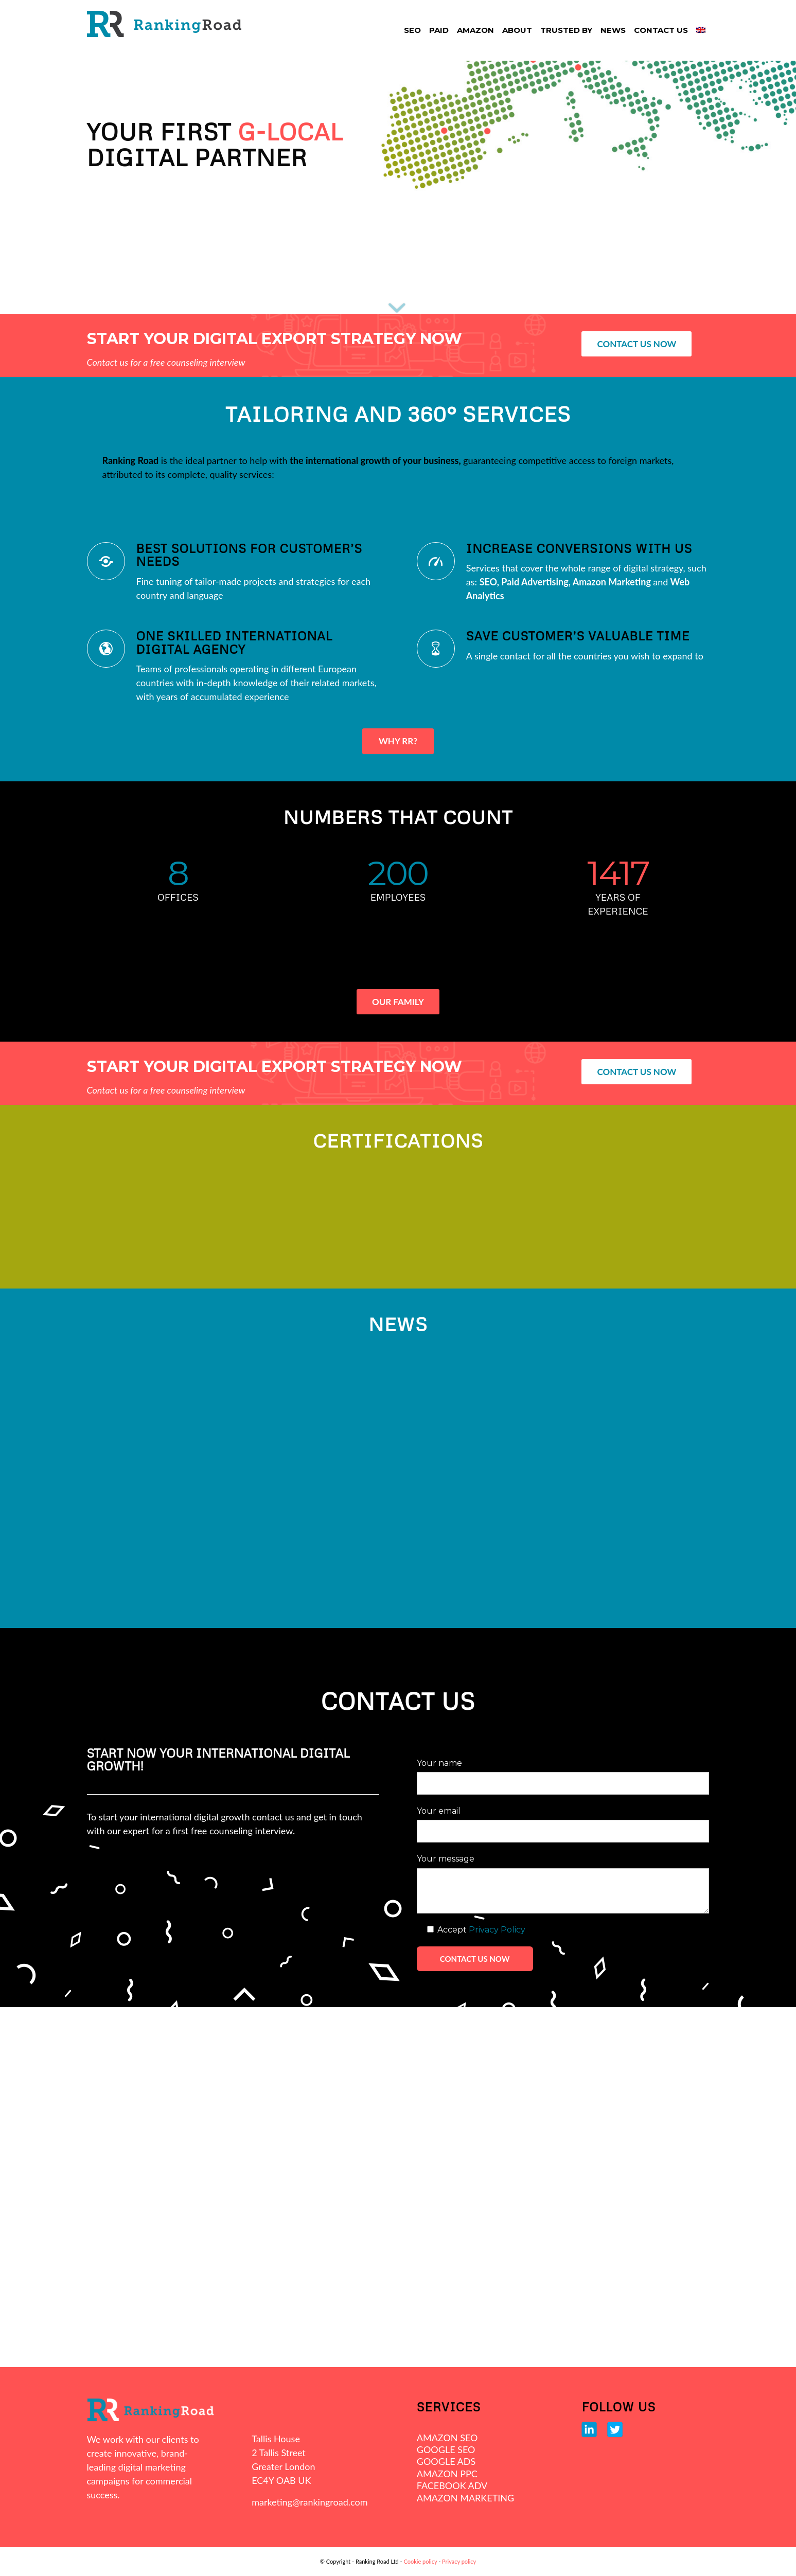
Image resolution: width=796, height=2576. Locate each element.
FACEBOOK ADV (452, 2485)
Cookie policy (420, 2561)
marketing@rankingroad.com (309, 2502)
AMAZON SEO (447, 2437)
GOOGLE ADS (446, 2461)
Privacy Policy (497, 1930)
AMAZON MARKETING (465, 2497)
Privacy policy (459, 2561)
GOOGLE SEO (446, 2449)
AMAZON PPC (447, 2473)
